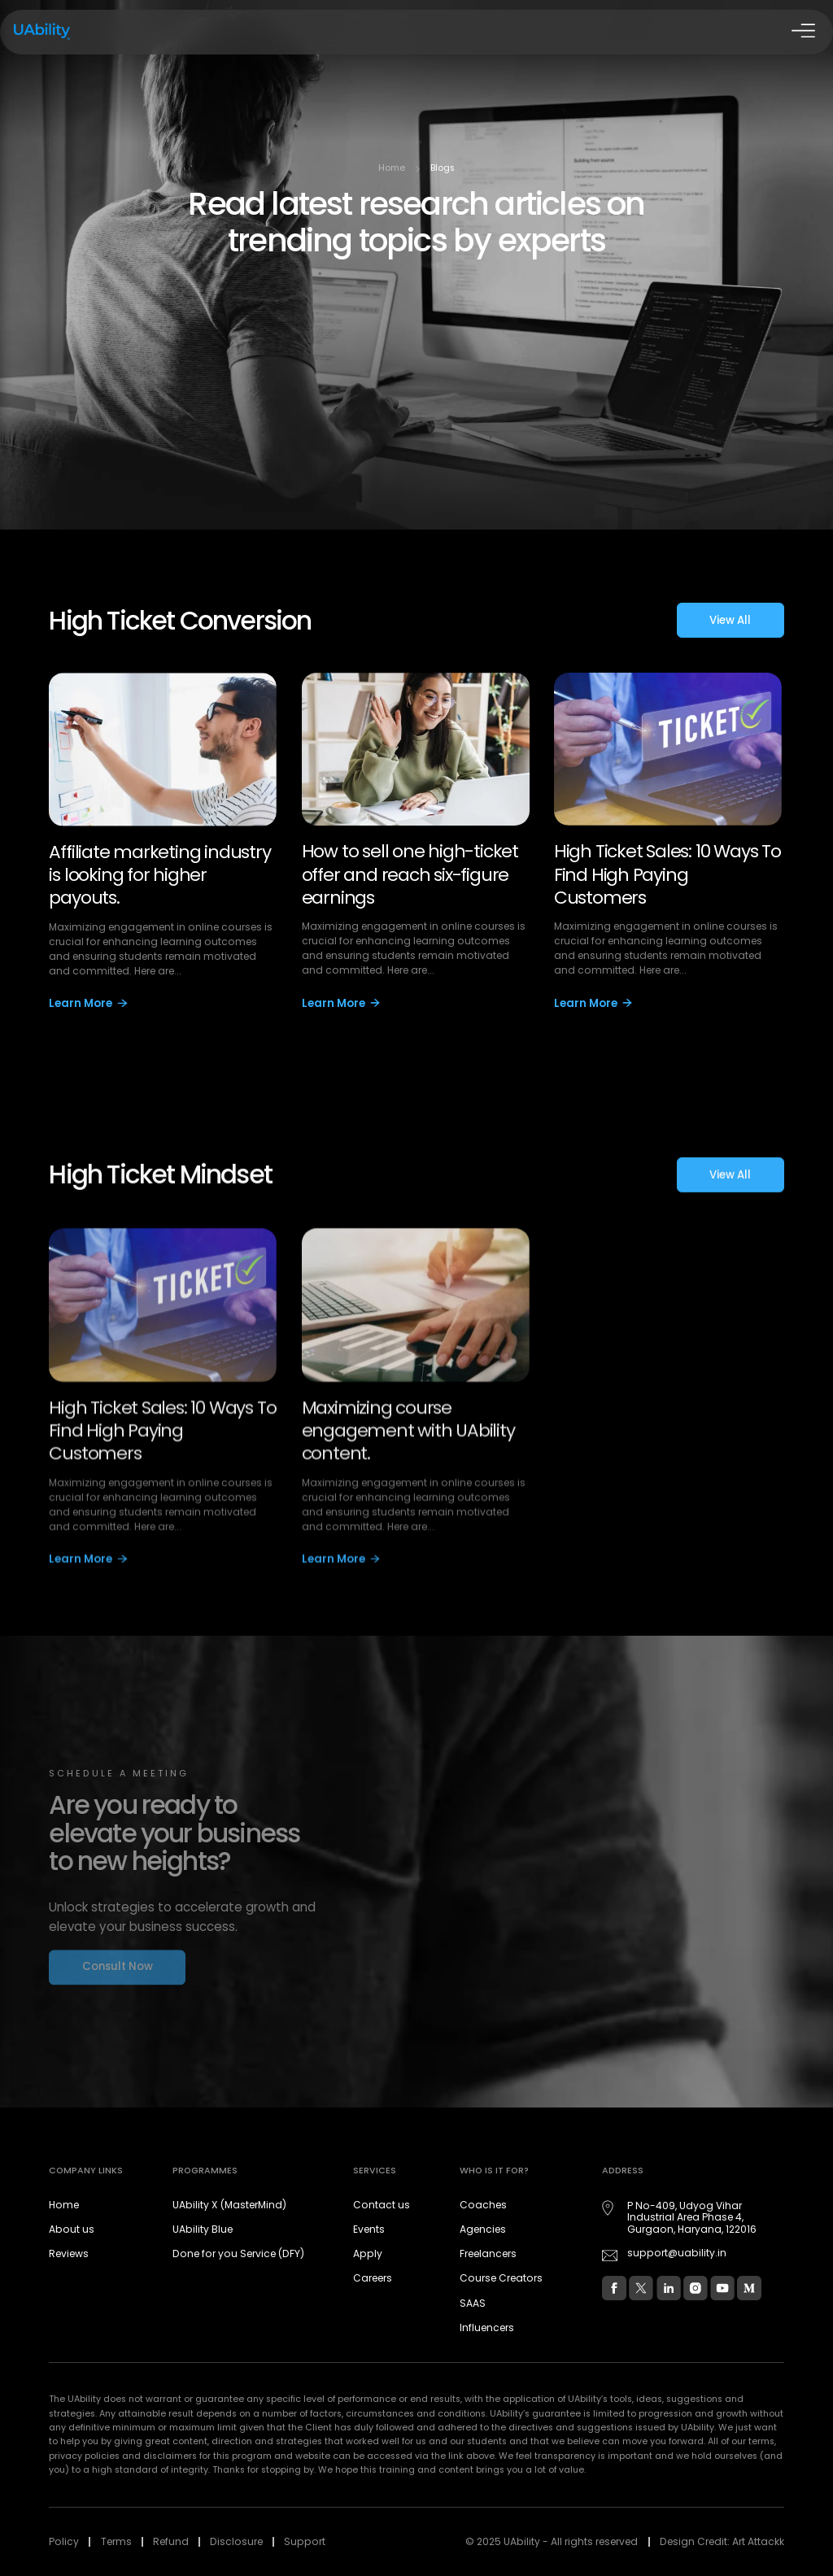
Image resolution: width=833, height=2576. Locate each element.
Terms (116, 2541)
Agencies (483, 2229)
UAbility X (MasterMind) (229, 2205)
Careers (372, 2278)
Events (369, 2229)
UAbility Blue (202, 2229)
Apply (367, 2253)
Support (304, 2541)
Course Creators (501, 2278)
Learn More (88, 1007)
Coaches (483, 2205)
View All (730, 622)
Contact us (381, 2205)
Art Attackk (758, 2541)
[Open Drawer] (801, 32)
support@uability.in (676, 2253)
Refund (171, 2541)
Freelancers (488, 2253)
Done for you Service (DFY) (238, 2253)
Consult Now (117, 1974)
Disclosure (236, 2541)
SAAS (473, 2303)
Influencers (487, 2327)
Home (391, 168)
